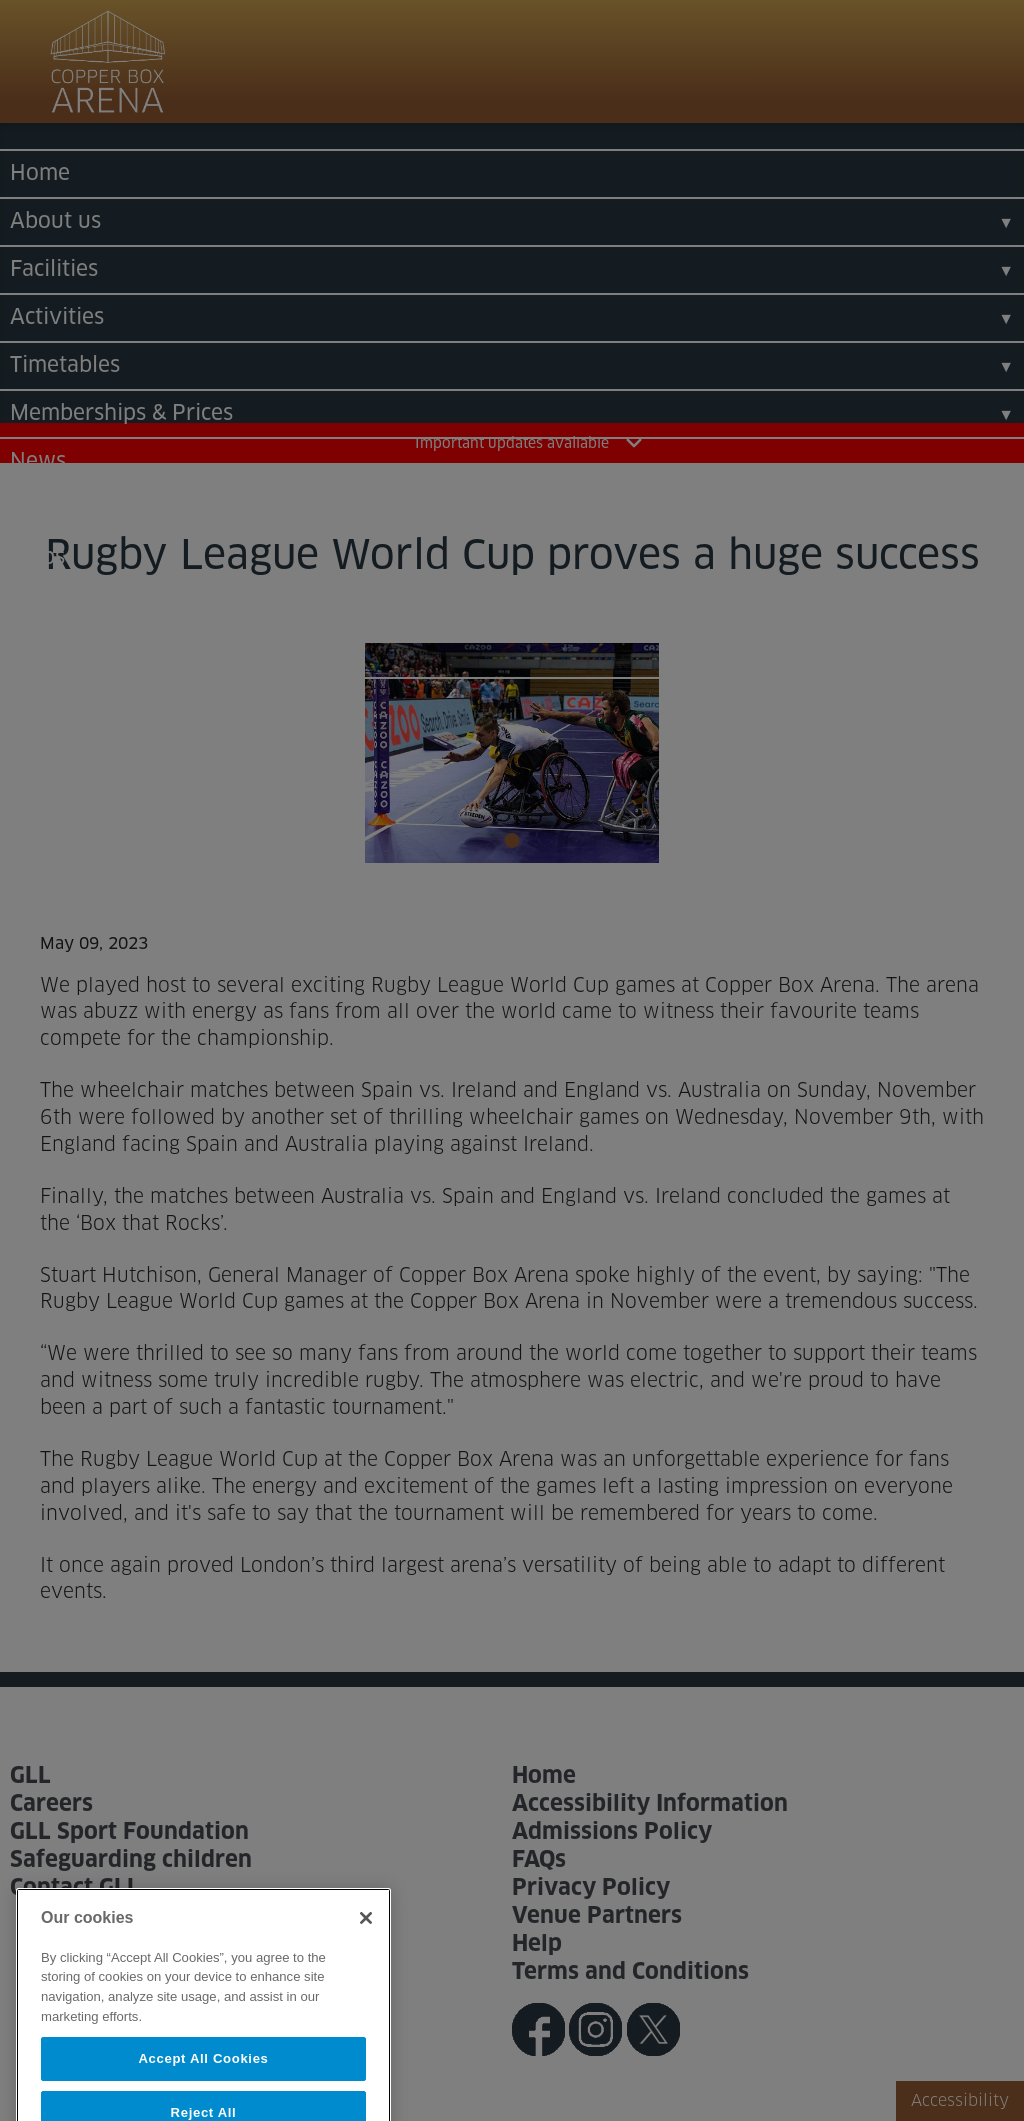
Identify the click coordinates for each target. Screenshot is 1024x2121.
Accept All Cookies (203, 2076)
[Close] (366, 1936)
